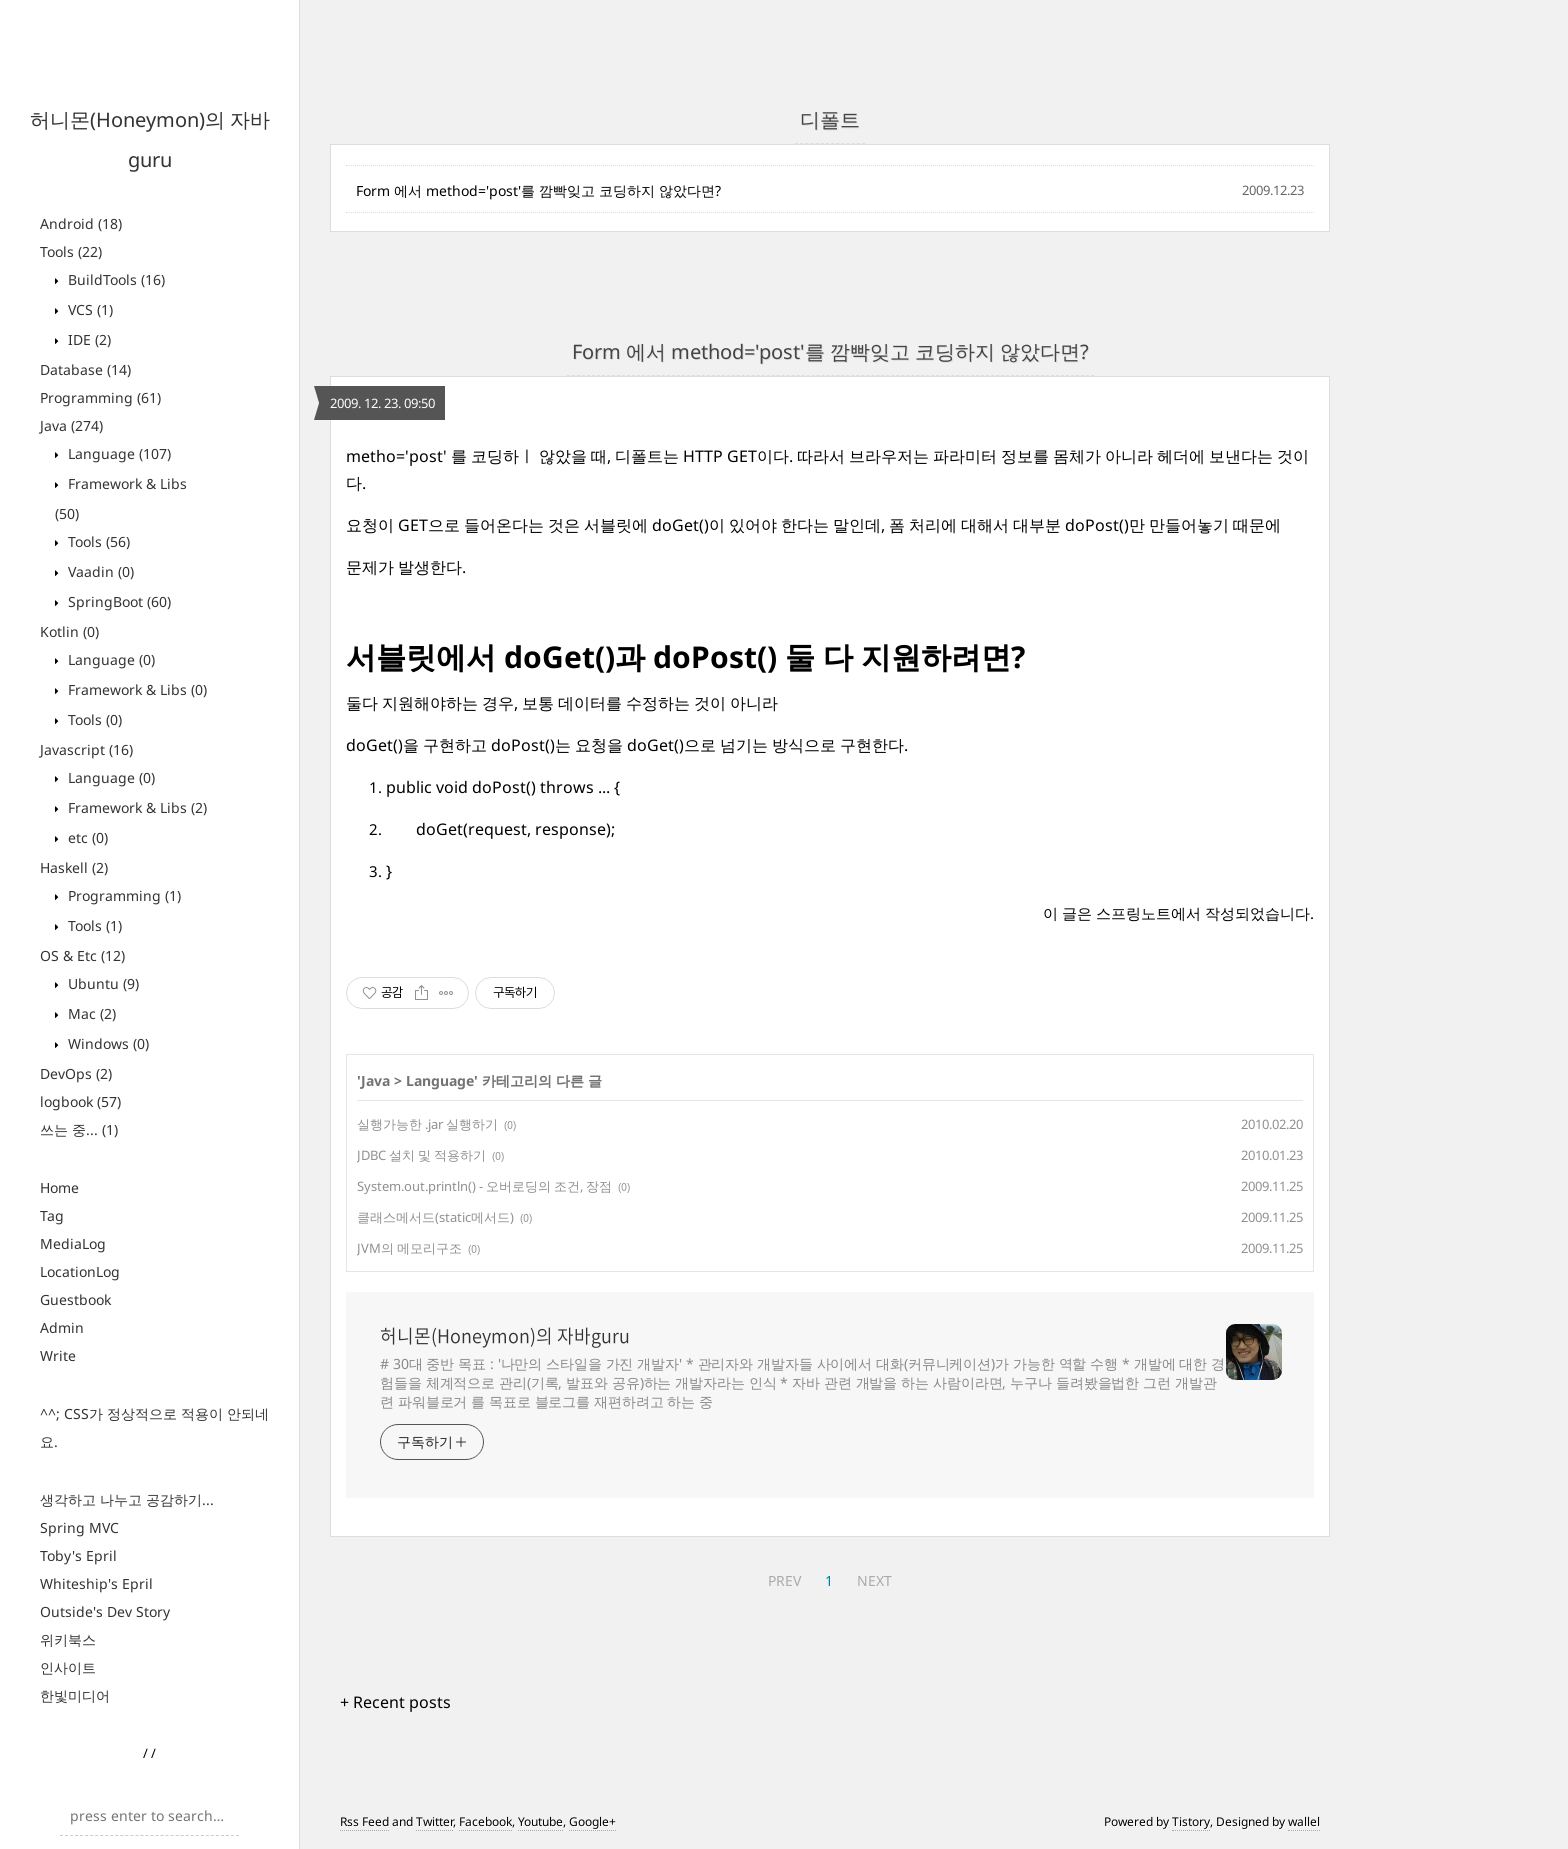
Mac (90, 1013)
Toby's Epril (78, 1555)
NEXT (874, 1580)
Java (71, 425)
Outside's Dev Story (105, 1611)
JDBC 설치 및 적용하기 (421, 1155)
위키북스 (68, 1639)
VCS (88, 309)
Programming (100, 397)
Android (81, 223)
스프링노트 (1133, 913)
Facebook (485, 1821)
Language (117, 453)
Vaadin (99, 571)
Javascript (86, 749)
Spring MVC (79, 1527)
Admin (62, 1327)
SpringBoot (117, 601)
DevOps (76, 1073)
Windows (106, 1043)
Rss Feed (364, 1821)
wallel (1304, 1821)
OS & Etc (82, 955)
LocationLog (80, 1271)
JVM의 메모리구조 (409, 1248)
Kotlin (69, 631)
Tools (71, 251)
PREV (784, 1580)
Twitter (434, 1821)
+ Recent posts (395, 1702)
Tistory (1191, 1821)
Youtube (540, 1821)
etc (86, 837)
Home (59, 1187)
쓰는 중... (79, 1129)
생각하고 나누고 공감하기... (127, 1499)
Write (58, 1355)
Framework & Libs (135, 689)
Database (85, 369)
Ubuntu (101, 983)
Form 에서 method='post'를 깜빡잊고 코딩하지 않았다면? (538, 190)
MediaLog (73, 1243)
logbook (80, 1101)
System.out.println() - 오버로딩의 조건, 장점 (484, 1186)
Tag (52, 1215)
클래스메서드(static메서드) (435, 1217)
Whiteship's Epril (96, 1583)
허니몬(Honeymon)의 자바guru (505, 1336)
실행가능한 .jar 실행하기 (427, 1124)
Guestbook (75, 1299)
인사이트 (68, 1667)
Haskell (74, 867)
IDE (87, 339)
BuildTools (114, 279)
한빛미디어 (75, 1695)
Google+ (592, 1821)
